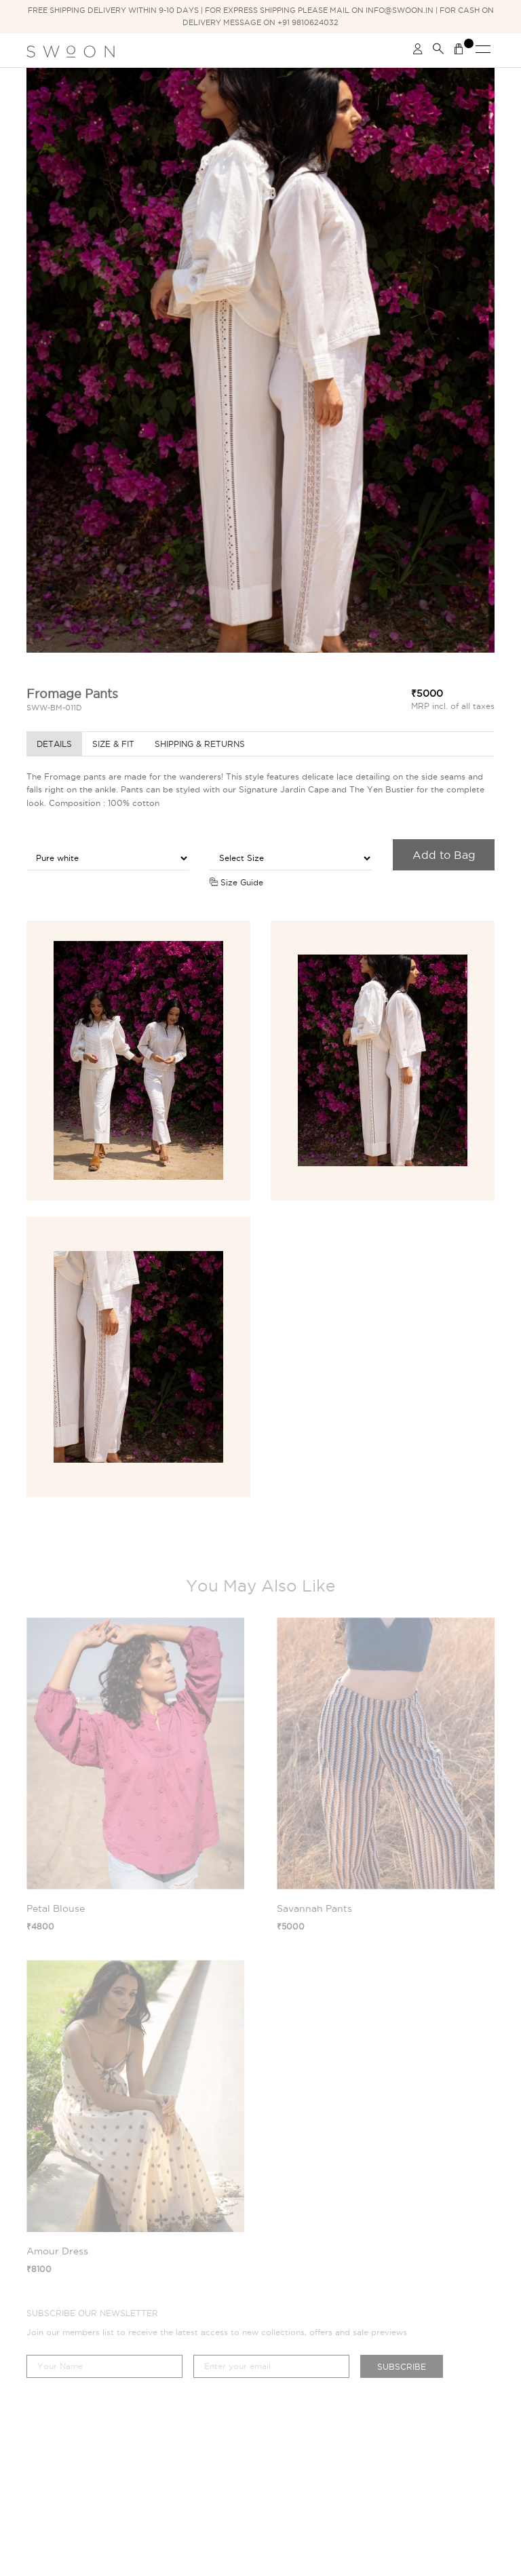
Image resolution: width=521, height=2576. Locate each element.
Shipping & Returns (200, 743)
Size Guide (236, 882)
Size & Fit (113, 743)
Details (54, 743)
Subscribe (401, 2366)
